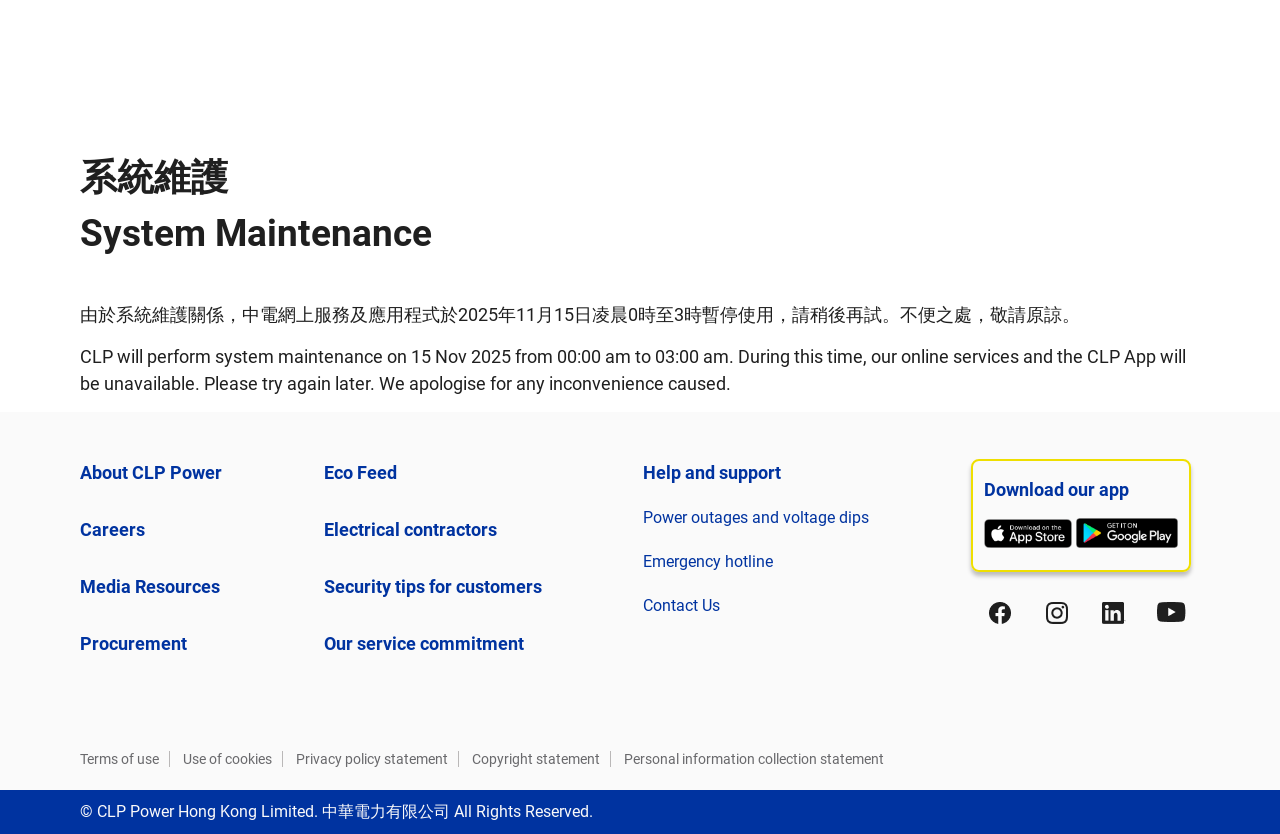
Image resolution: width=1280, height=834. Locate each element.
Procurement (133, 643)
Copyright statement (536, 759)
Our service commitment (424, 643)
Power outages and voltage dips (756, 517)
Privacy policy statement (372, 759)
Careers (112, 529)
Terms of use (119, 759)
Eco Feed (360, 472)
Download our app (1056, 489)
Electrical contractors (410, 529)
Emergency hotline (708, 561)
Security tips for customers (433, 586)
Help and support (712, 472)
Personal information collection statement (754, 759)
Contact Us (681, 605)
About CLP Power (151, 472)
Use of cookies (227, 759)
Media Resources (150, 586)
